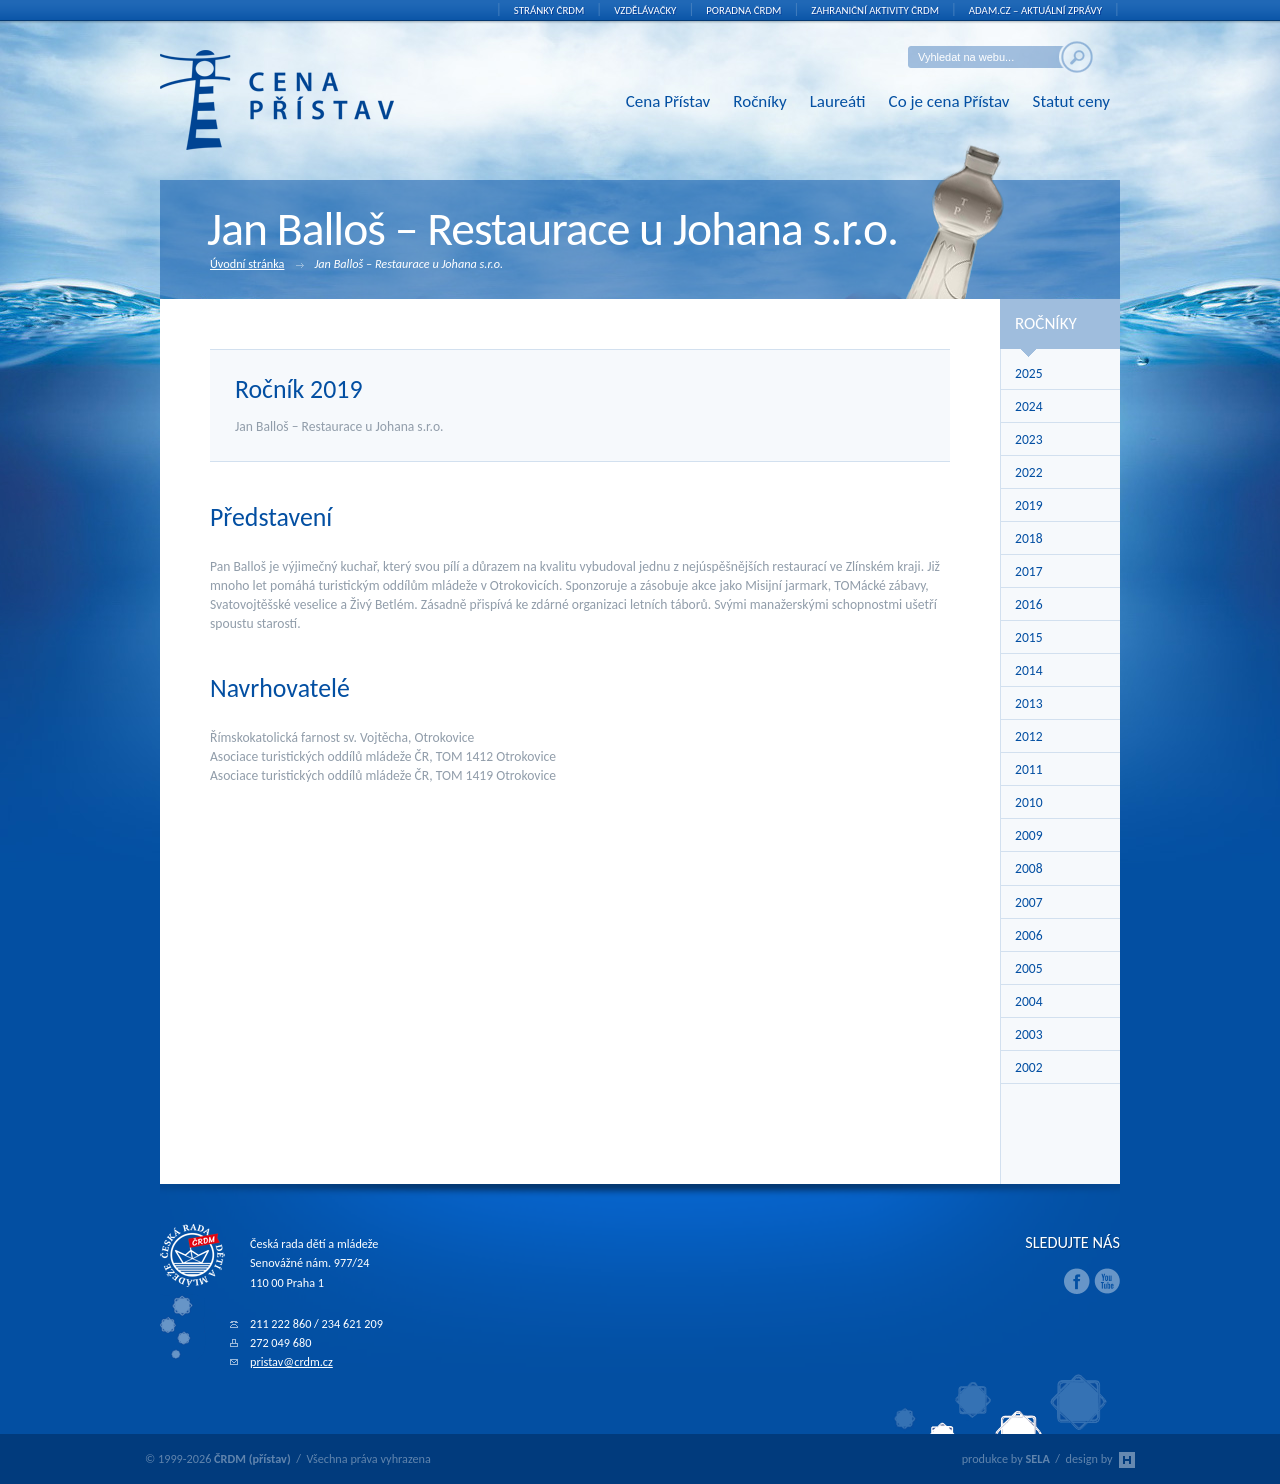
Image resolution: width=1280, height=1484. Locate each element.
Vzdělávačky (645, 10)
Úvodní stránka (257, 265)
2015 (1029, 637)
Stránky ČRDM (549, 10)
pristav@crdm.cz (291, 1361)
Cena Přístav (668, 101)
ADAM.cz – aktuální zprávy (1035, 10)
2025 (1029, 373)
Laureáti (838, 101)
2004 (1029, 1001)
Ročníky (759, 101)
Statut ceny (1071, 101)
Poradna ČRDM (743, 10)
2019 (1029, 505)
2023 (1029, 439)
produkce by (1006, 1458)
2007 (1029, 902)
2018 (1029, 538)
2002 (1029, 1067)
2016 (1029, 604)
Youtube (1107, 1281)
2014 (1029, 670)
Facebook (1077, 1281)
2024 (1029, 406)
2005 (1029, 968)
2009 (1029, 835)
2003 (1029, 1034)
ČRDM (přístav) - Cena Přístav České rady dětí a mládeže (307, 100)
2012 (1029, 736)
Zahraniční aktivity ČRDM (875, 10)
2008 (1029, 868)
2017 (1029, 571)
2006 (1029, 935)
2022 (1029, 472)
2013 (1029, 703)
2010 (1029, 802)
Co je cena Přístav (949, 101)
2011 (1029, 769)
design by (1100, 1458)
